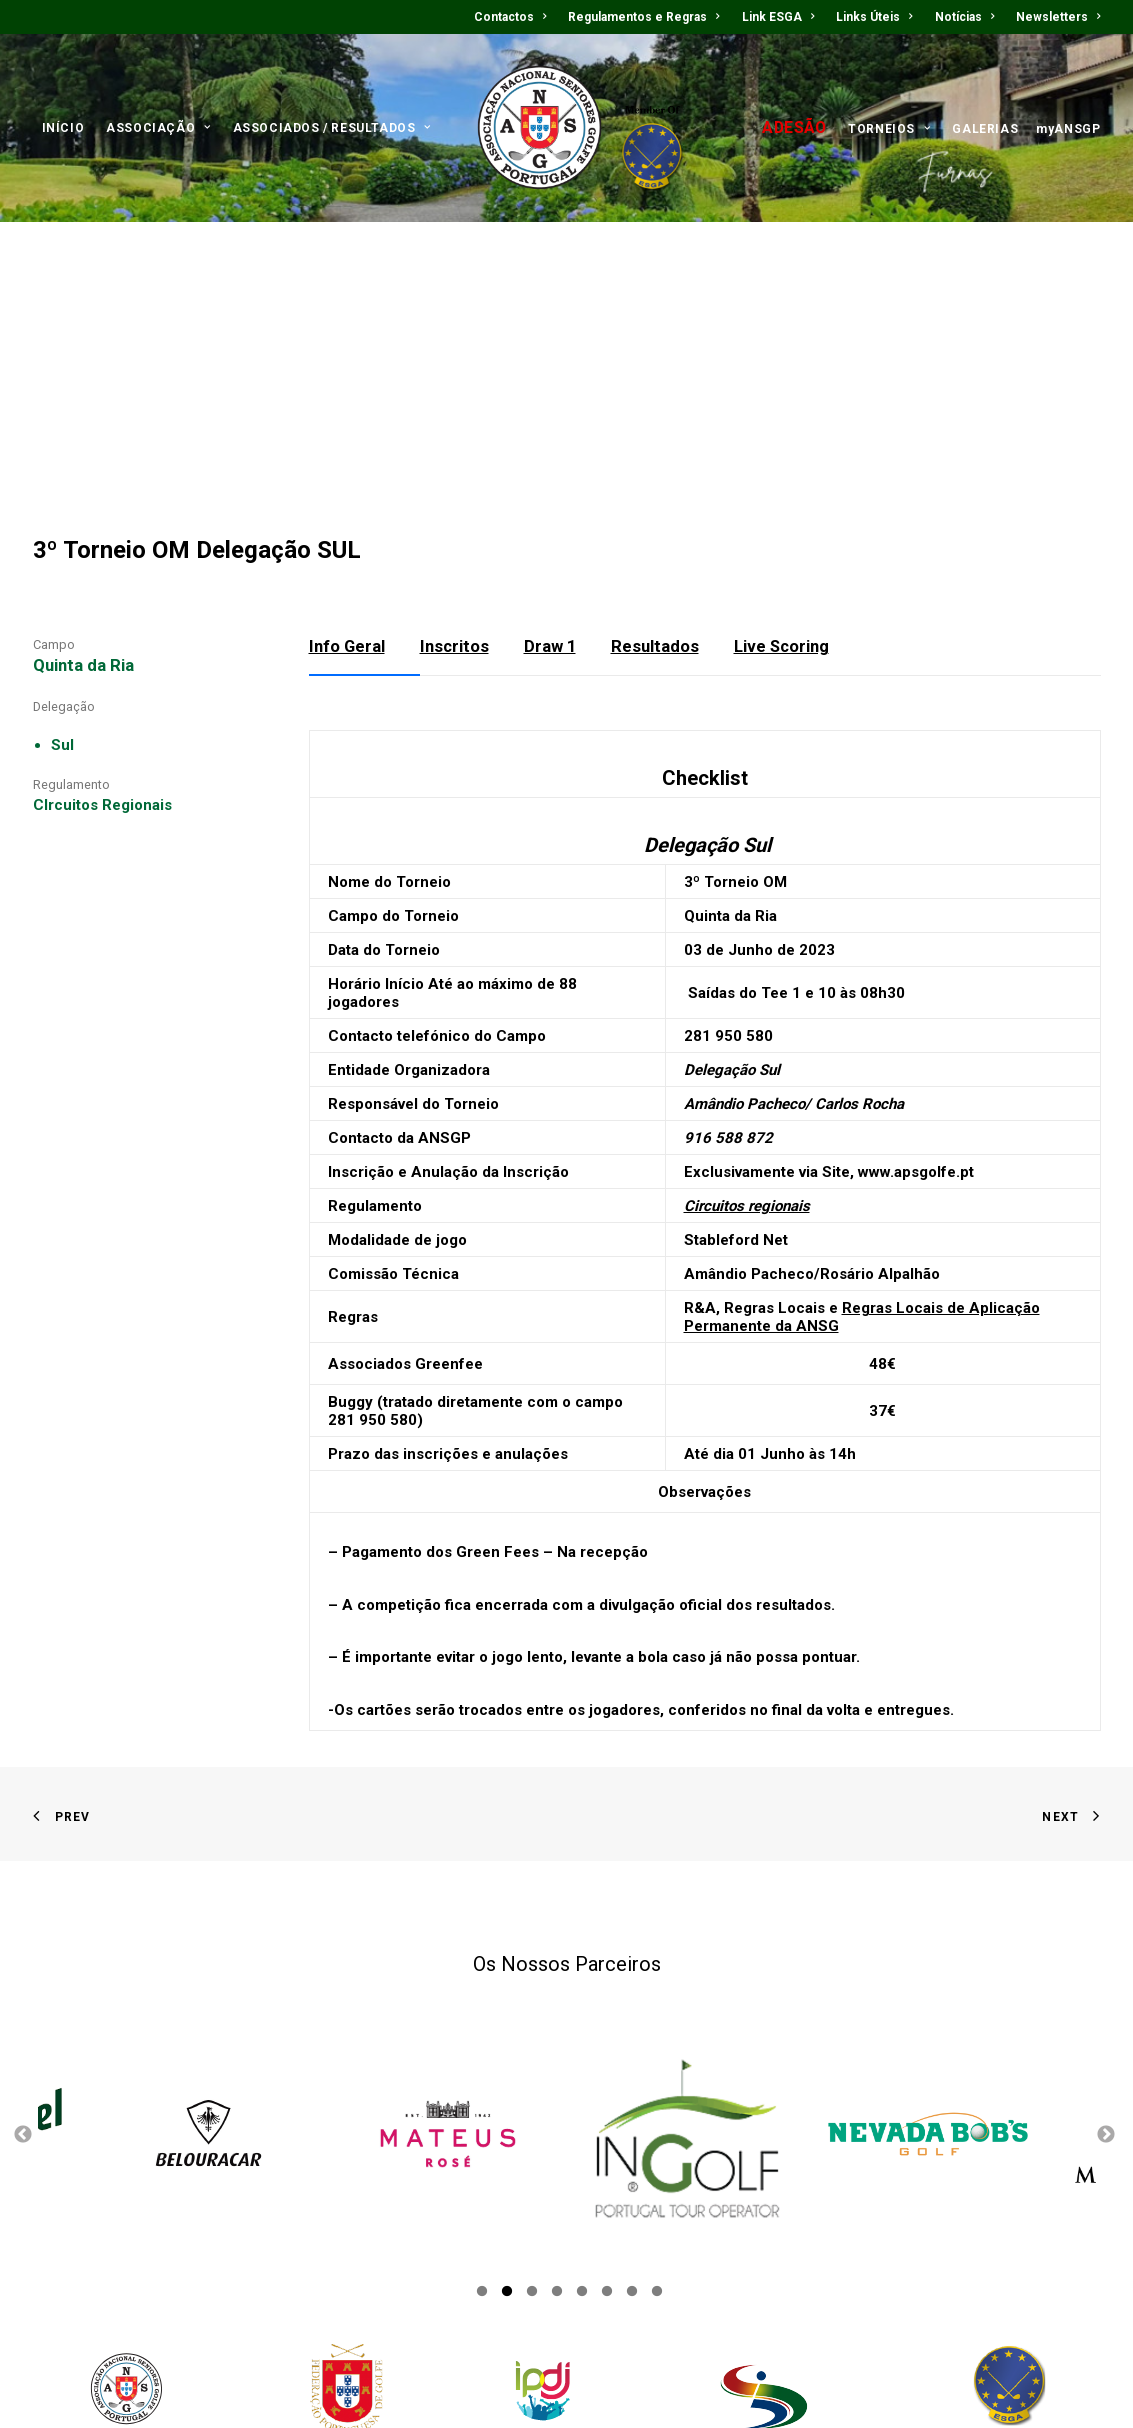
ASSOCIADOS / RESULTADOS (332, 128)
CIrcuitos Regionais (102, 635)
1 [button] (482, 2127)
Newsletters (1058, 17)
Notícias (964, 17)
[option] (448, 1967)
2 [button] (507, 2127)
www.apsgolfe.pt (916, 1002)
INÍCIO (63, 128)
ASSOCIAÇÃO (158, 128)
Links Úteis (874, 17)
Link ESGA (778, 17)
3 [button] (532, 2127)
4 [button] (557, 2127)
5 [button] (582, 2127)
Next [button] (1106, 1967)
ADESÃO (794, 127)
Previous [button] (23, 1967)
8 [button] (657, 2127)
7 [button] (632, 2127)
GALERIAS (985, 129)
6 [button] (607, 2127)
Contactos (510, 17)
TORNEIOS (889, 129)
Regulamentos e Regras (643, 17)
